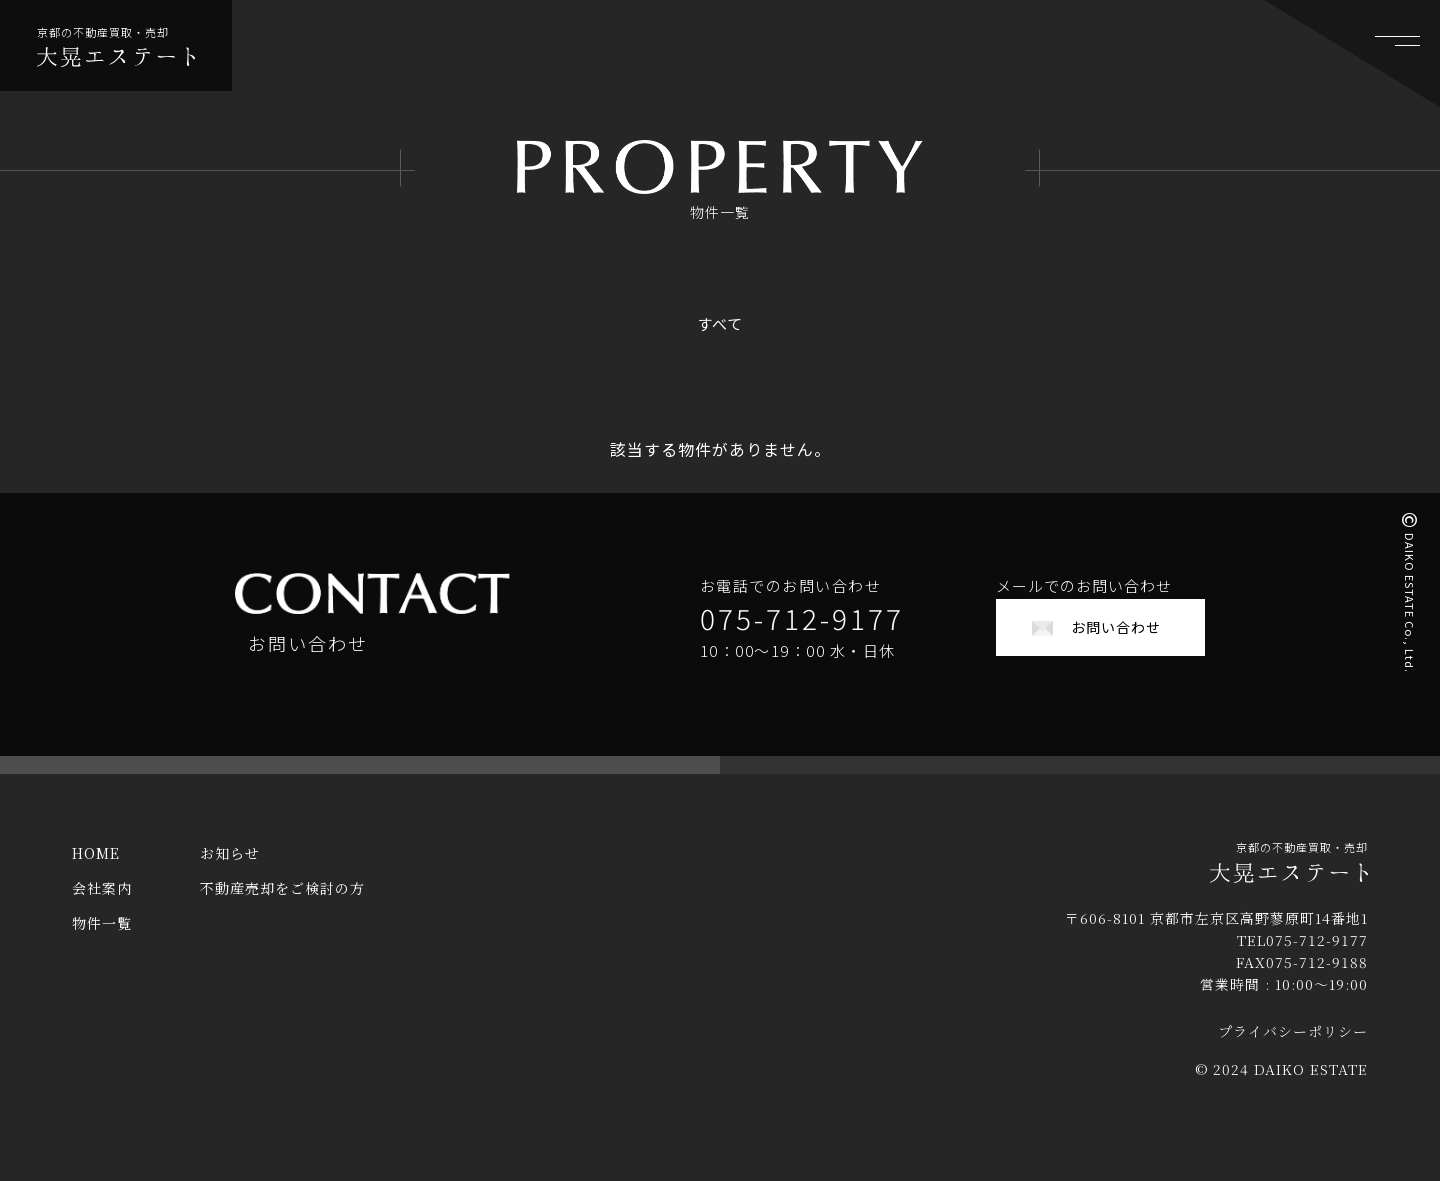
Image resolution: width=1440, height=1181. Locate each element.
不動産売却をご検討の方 (282, 903)
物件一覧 (102, 938)
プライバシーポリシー (1293, 1046)
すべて (720, 323)
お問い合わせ (1116, 627)
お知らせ (230, 868)
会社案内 (102, 903)
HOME (96, 868)
